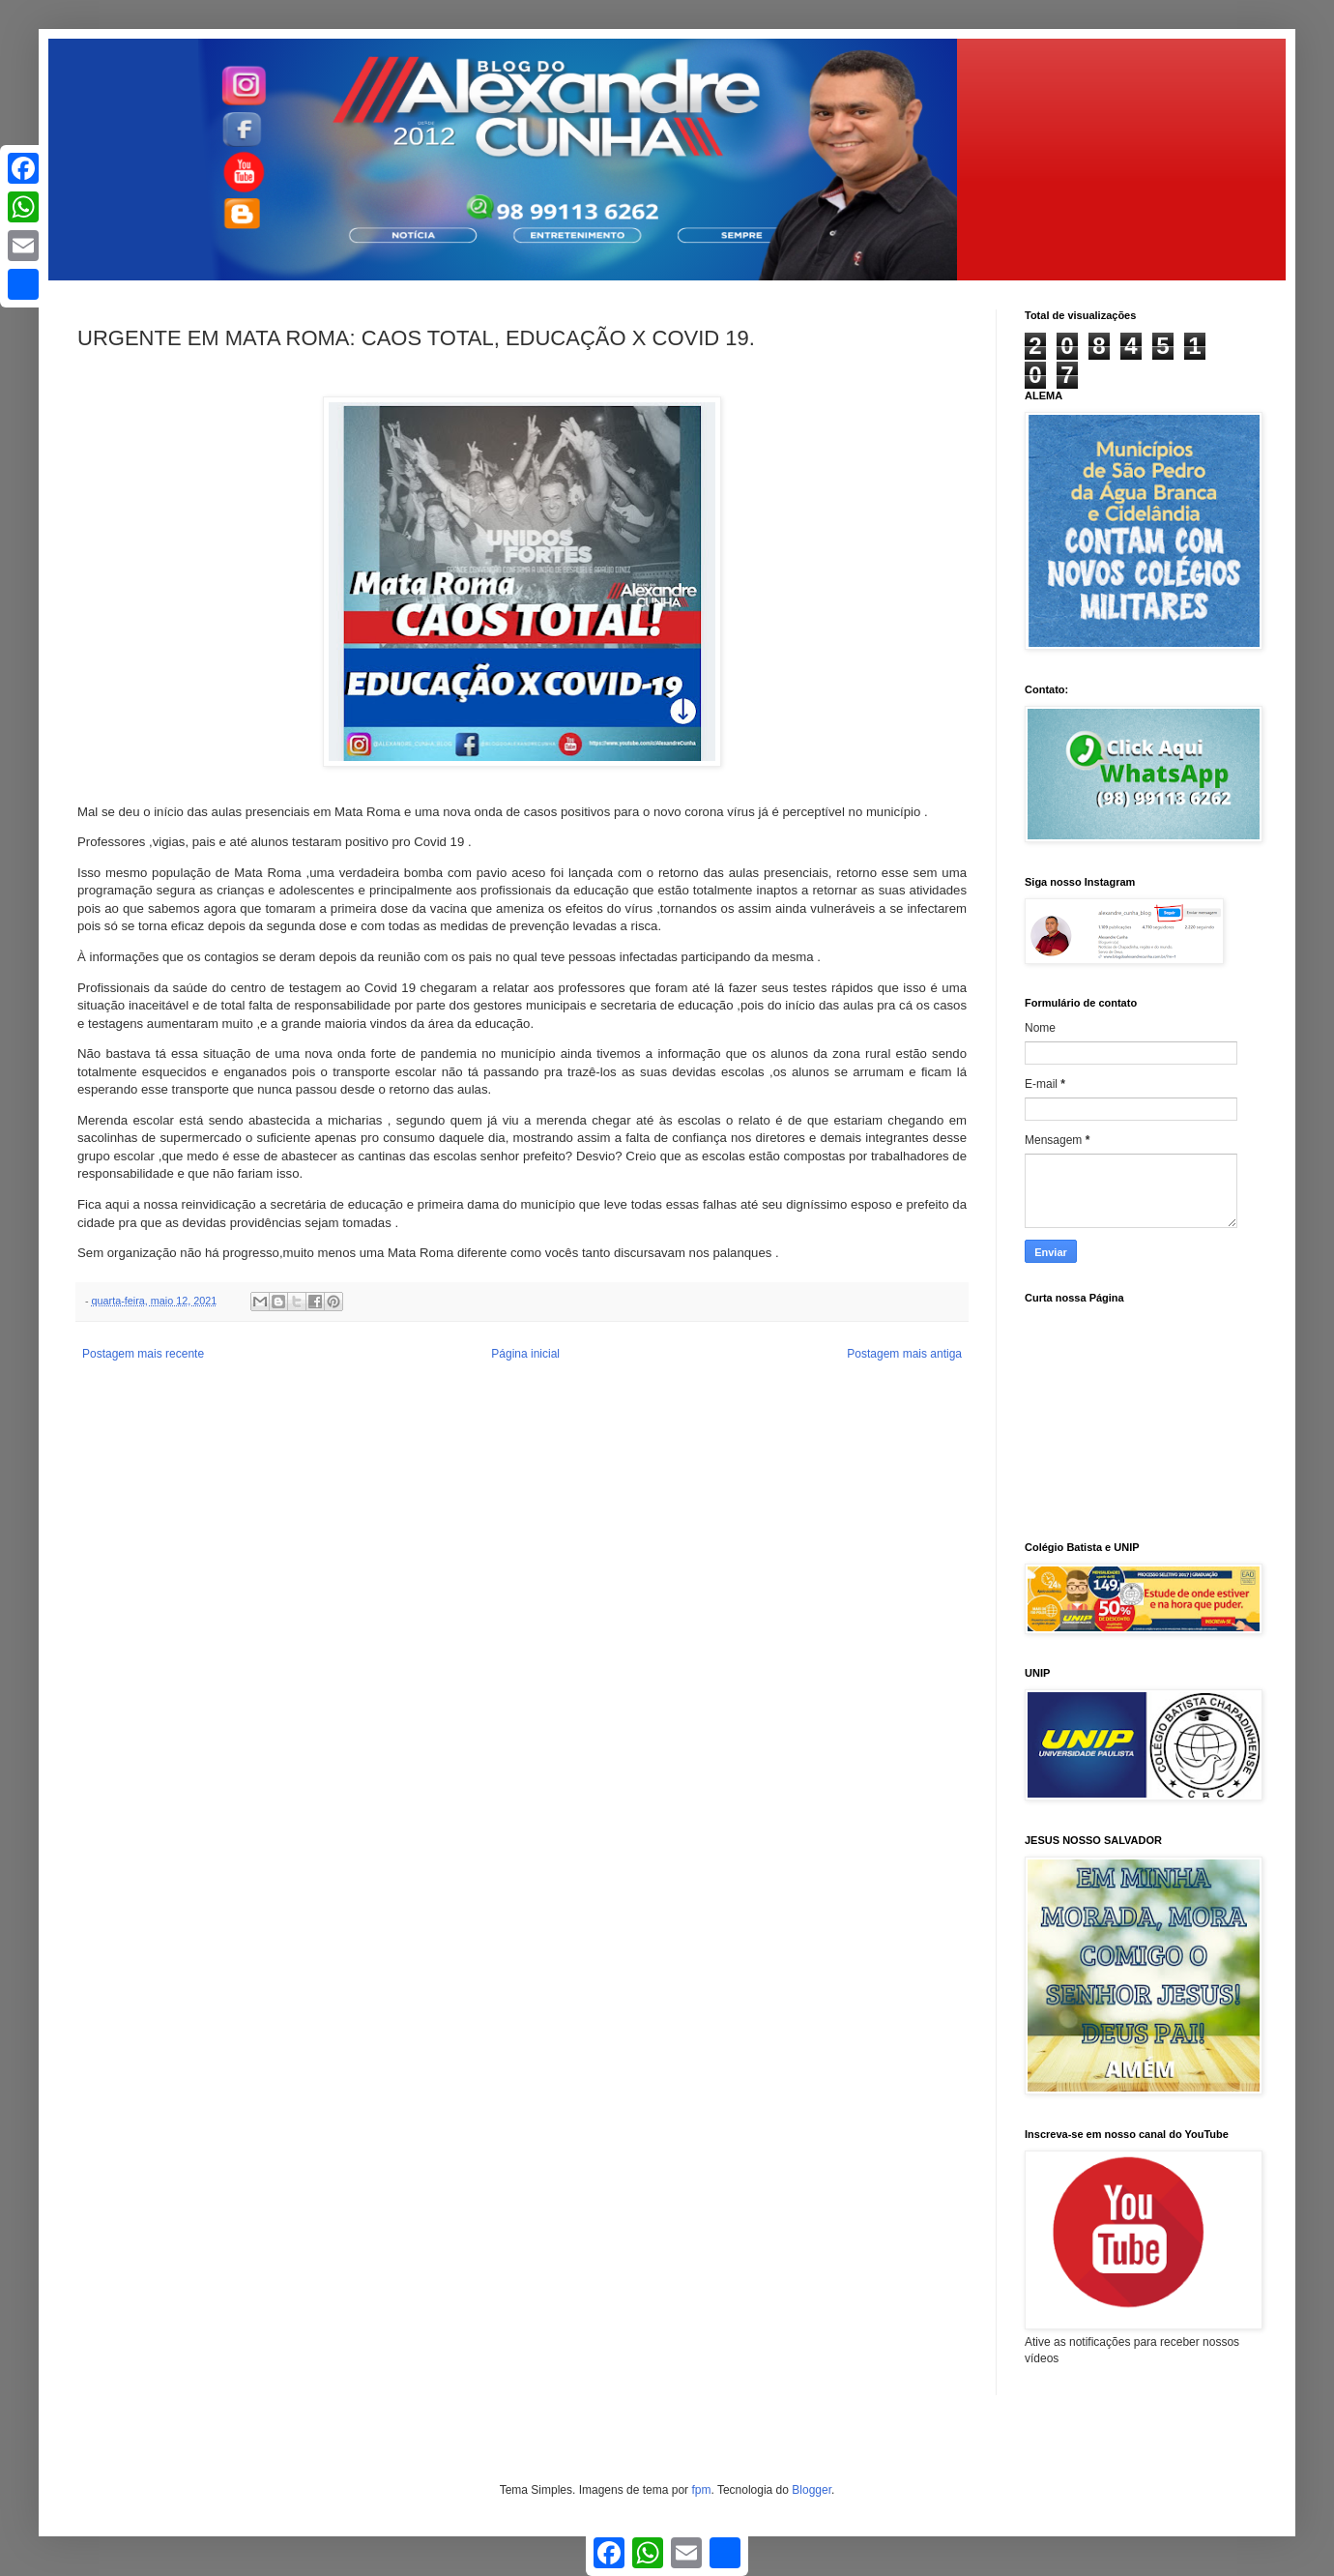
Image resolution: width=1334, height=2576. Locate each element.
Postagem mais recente (143, 1354)
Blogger (811, 2490)
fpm (700, 2490)
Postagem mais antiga (904, 1354)
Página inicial (525, 1354)
